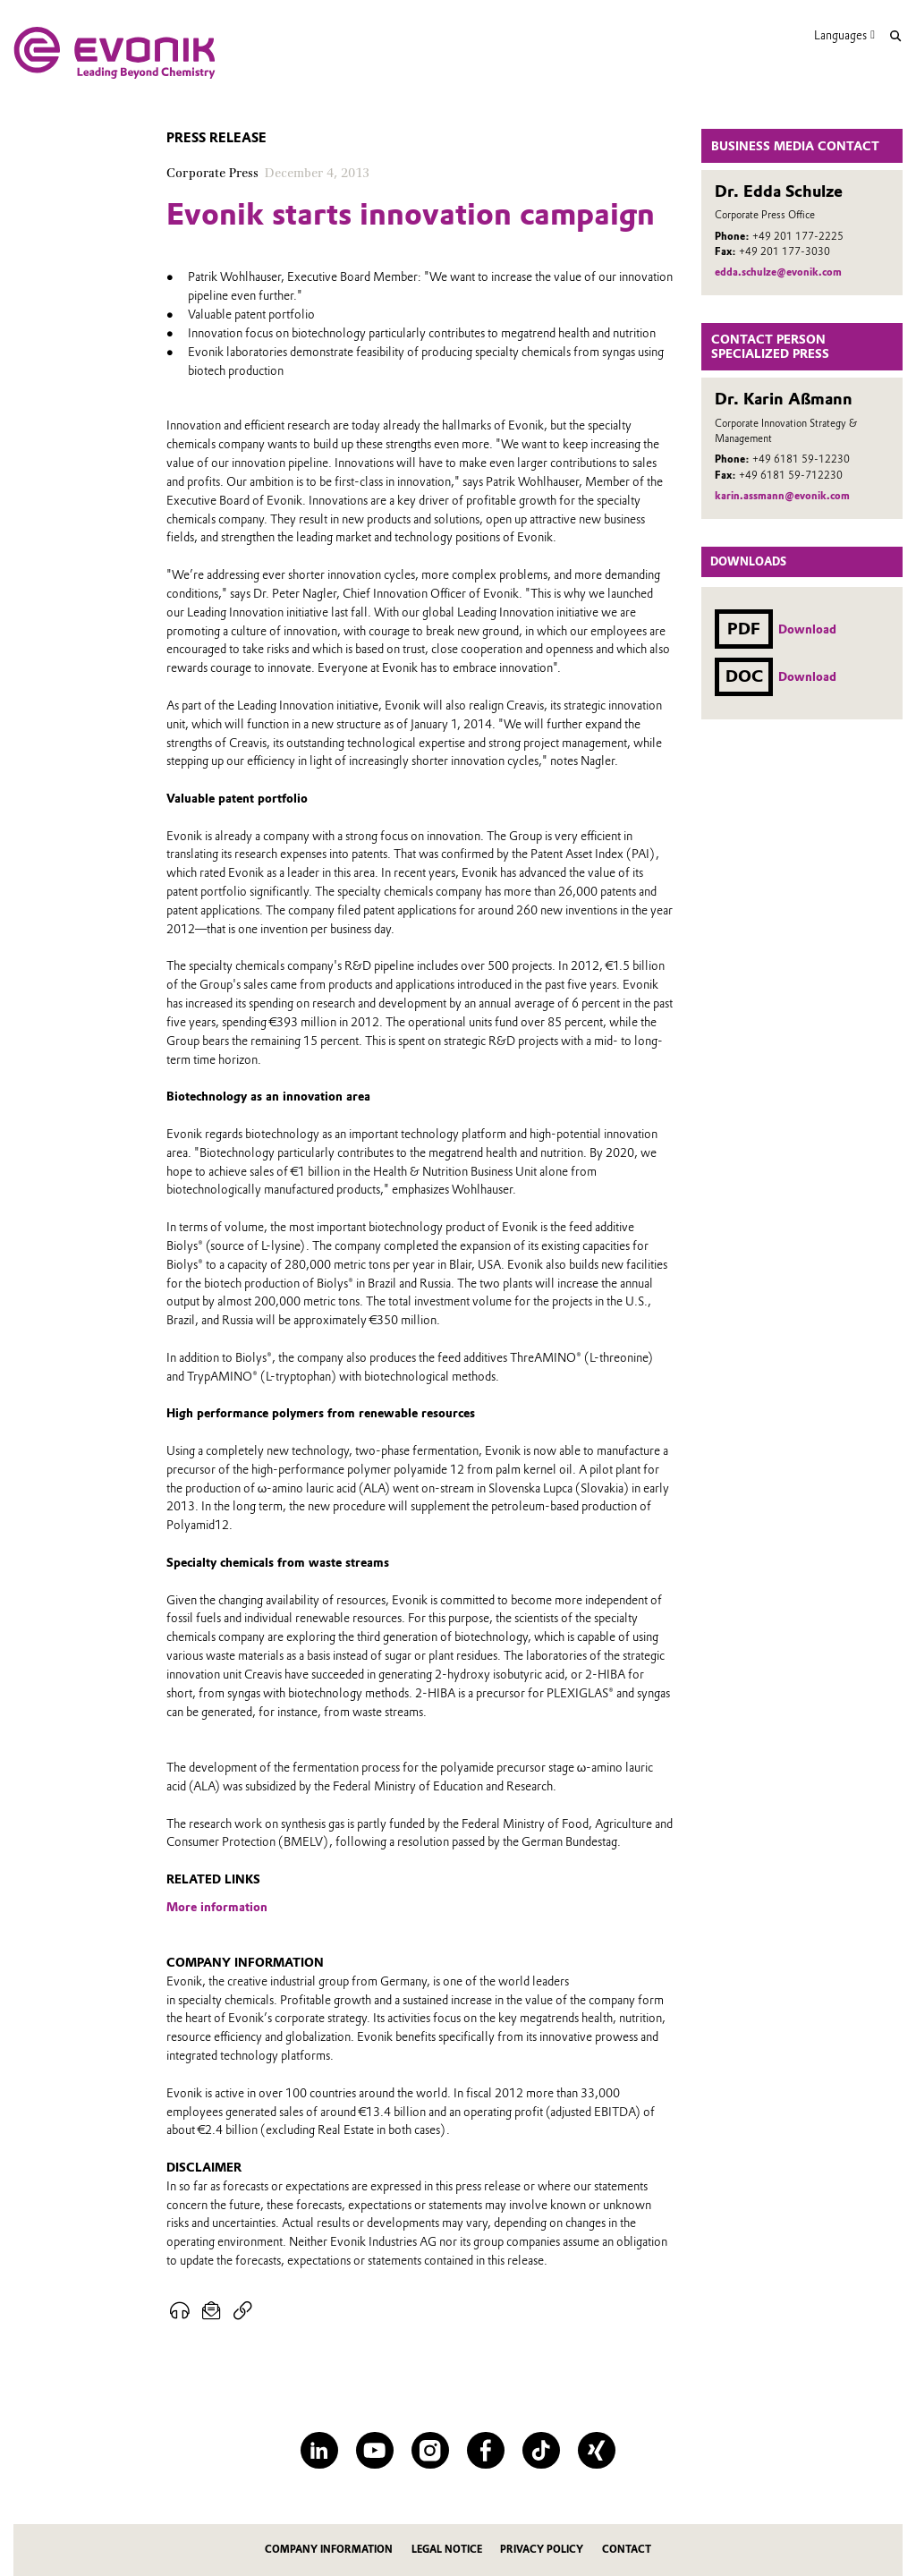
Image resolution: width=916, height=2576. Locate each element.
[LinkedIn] (319, 2450)
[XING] (596, 2450)
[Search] (895, 36)
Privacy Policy (541, 2549)
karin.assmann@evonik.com (782, 495)
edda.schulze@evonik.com (778, 272)
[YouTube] (374, 2450)
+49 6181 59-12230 (801, 459)
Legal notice (446, 2549)
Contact (626, 2549)
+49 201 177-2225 (798, 236)
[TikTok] (540, 2450)
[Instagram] (429, 2450)
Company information (329, 2549)
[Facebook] (485, 2450)
